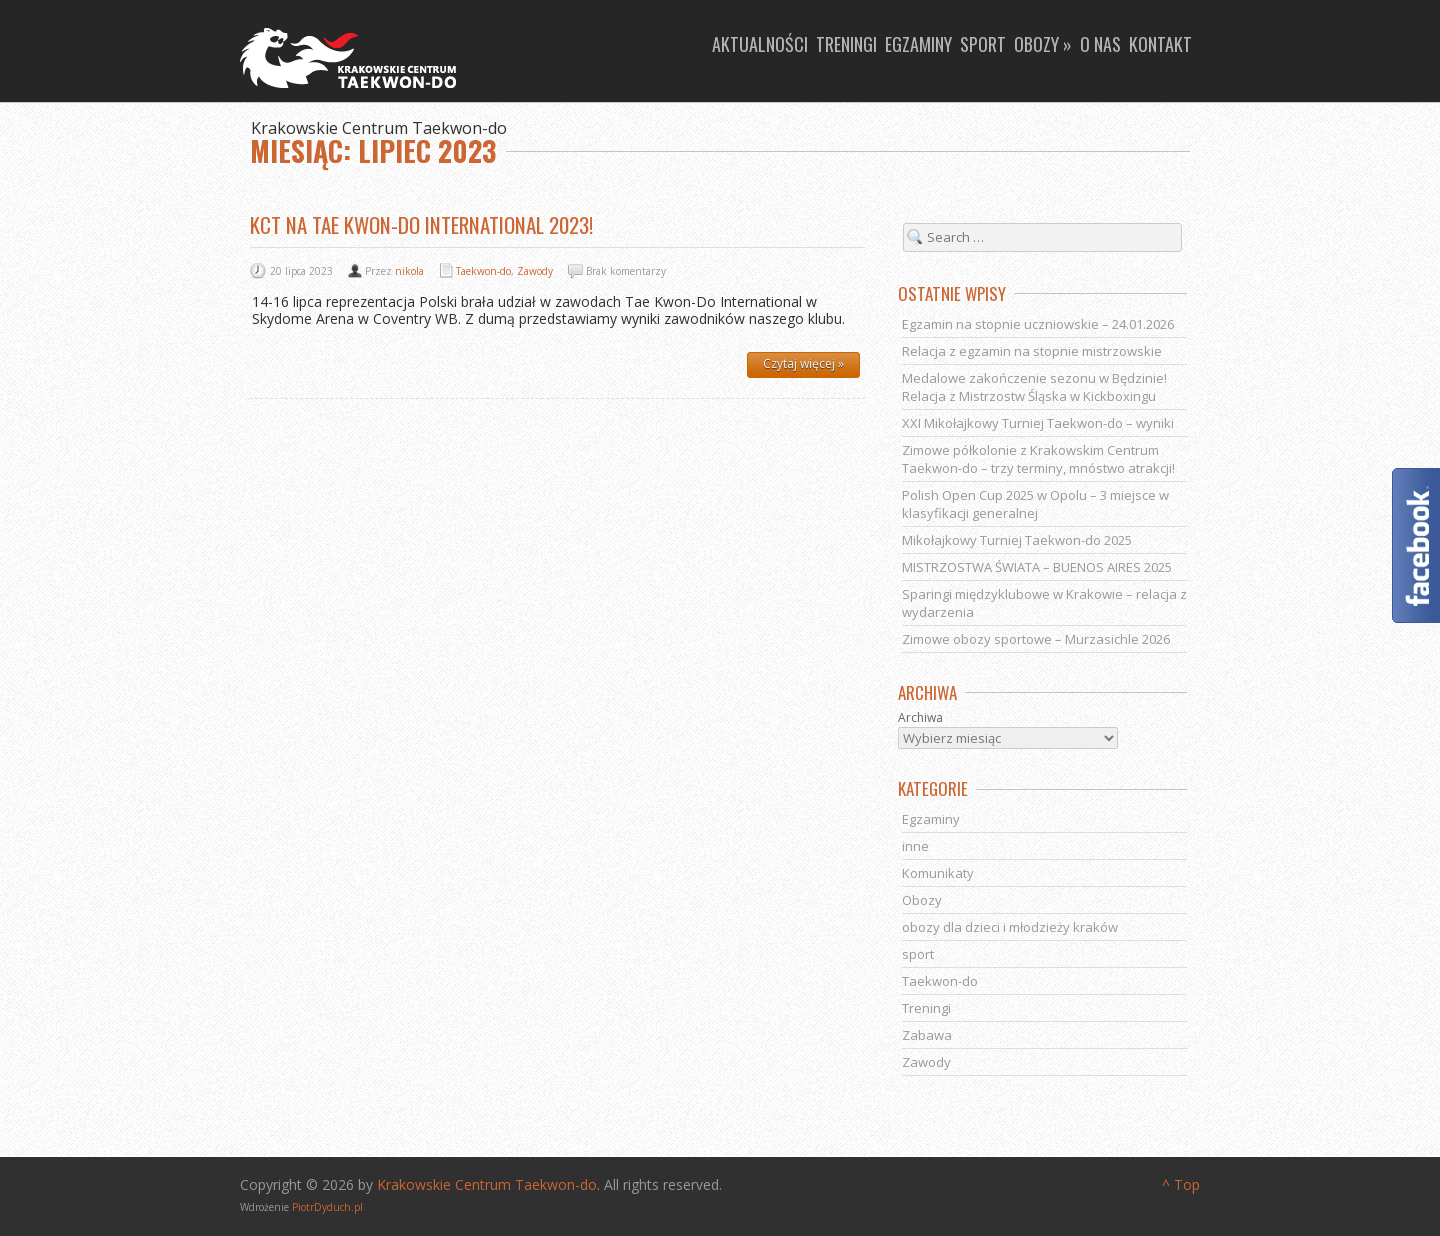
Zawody (535, 271)
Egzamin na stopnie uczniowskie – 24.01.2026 (1038, 324)
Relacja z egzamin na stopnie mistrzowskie (1032, 351)
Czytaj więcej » (803, 363)
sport (918, 954)
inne (915, 846)
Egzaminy (918, 44)
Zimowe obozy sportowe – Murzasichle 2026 (1036, 639)
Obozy (922, 900)
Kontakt (1160, 44)
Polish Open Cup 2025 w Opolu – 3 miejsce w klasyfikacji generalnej (1035, 504)
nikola (409, 271)
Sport (983, 44)
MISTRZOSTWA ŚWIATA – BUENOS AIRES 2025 (1037, 567)
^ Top (1181, 1184)
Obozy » (1043, 44)
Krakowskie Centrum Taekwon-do (487, 1184)
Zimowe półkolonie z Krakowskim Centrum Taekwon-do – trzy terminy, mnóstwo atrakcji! (1038, 459)
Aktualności (760, 44)
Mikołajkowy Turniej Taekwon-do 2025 (1017, 540)
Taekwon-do (483, 271)
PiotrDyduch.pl (327, 1207)
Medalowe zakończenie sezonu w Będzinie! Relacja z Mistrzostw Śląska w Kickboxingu (1034, 387)
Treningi (846, 44)
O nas (1100, 44)
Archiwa (920, 718)
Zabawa (927, 1035)
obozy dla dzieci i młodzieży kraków (1010, 927)
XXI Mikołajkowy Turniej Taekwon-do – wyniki (1038, 423)
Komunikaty (938, 873)
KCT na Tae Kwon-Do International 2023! (421, 224)
